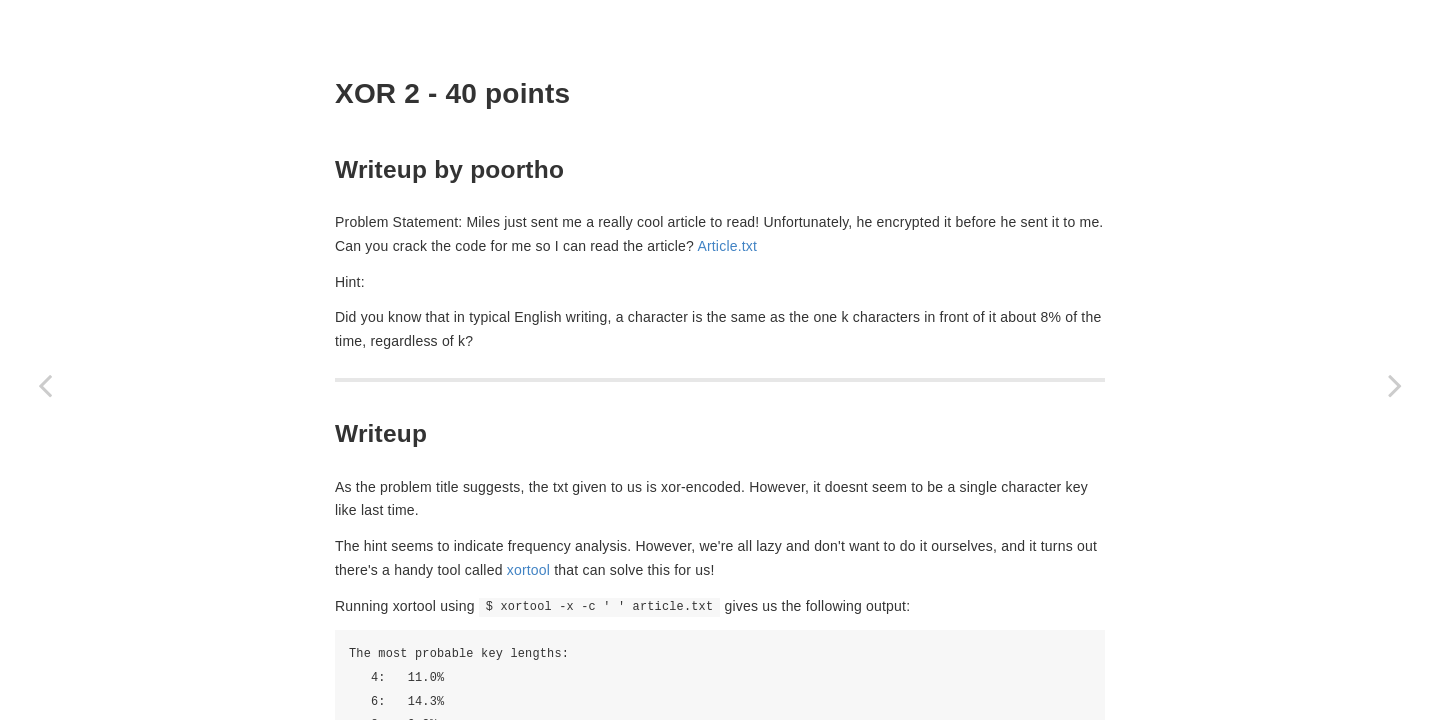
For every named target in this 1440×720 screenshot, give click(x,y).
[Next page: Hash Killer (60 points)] (1395, 385)
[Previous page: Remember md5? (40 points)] (45, 385)
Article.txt (727, 246)
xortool (528, 570)
